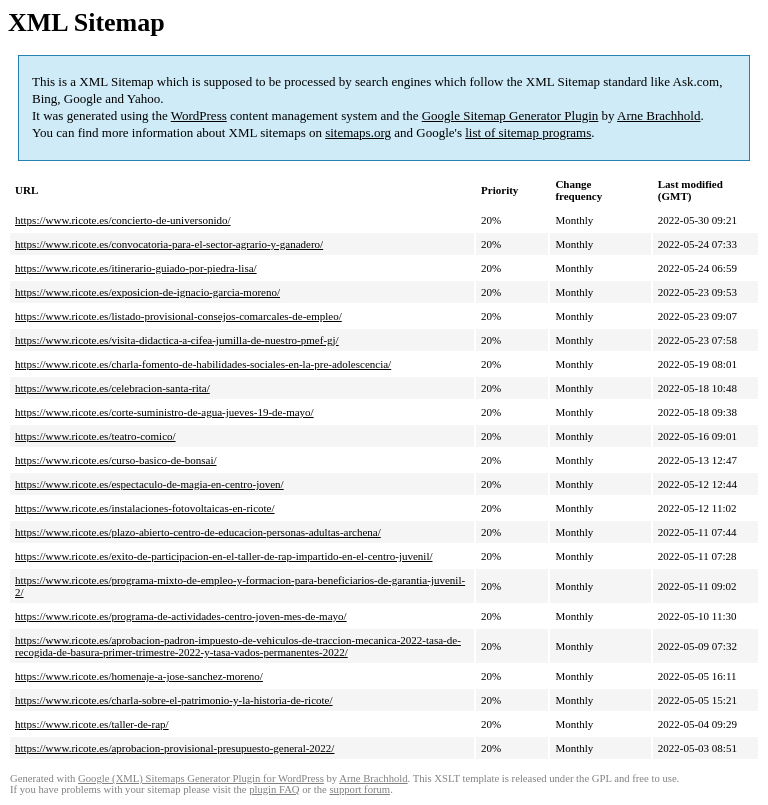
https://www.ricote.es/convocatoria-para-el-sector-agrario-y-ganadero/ (169, 244)
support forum (359, 789)
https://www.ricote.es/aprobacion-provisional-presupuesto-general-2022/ (174, 748)
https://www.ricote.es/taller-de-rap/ (92, 724)
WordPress (199, 115)
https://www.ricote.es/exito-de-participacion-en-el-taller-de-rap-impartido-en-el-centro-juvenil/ (224, 556)
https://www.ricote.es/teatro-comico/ (95, 436)
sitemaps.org (358, 132)
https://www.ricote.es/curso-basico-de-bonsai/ (116, 460)
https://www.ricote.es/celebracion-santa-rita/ (112, 388)
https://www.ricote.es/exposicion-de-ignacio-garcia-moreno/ (147, 292)
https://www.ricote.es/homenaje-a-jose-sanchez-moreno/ (139, 676)
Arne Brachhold (658, 115)
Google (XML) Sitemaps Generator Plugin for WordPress (201, 778)
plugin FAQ (274, 789)
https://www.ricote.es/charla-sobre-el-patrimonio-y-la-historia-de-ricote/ (174, 700)
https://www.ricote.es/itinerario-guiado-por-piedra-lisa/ (136, 268)
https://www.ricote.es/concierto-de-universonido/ (123, 220)
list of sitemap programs (528, 132)
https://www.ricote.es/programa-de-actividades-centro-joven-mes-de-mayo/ (181, 616)
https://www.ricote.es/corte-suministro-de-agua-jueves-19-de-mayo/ (164, 412)
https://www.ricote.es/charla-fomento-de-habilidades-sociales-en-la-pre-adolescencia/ (203, 364)
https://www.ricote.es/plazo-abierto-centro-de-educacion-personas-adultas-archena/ (198, 532)
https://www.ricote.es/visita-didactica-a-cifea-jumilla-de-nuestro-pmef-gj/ (177, 340)
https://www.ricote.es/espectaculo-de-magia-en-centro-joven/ (149, 484)
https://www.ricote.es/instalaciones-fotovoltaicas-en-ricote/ (145, 508)
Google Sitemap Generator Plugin (510, 115)
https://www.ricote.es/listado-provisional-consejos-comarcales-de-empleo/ (178, 316)
